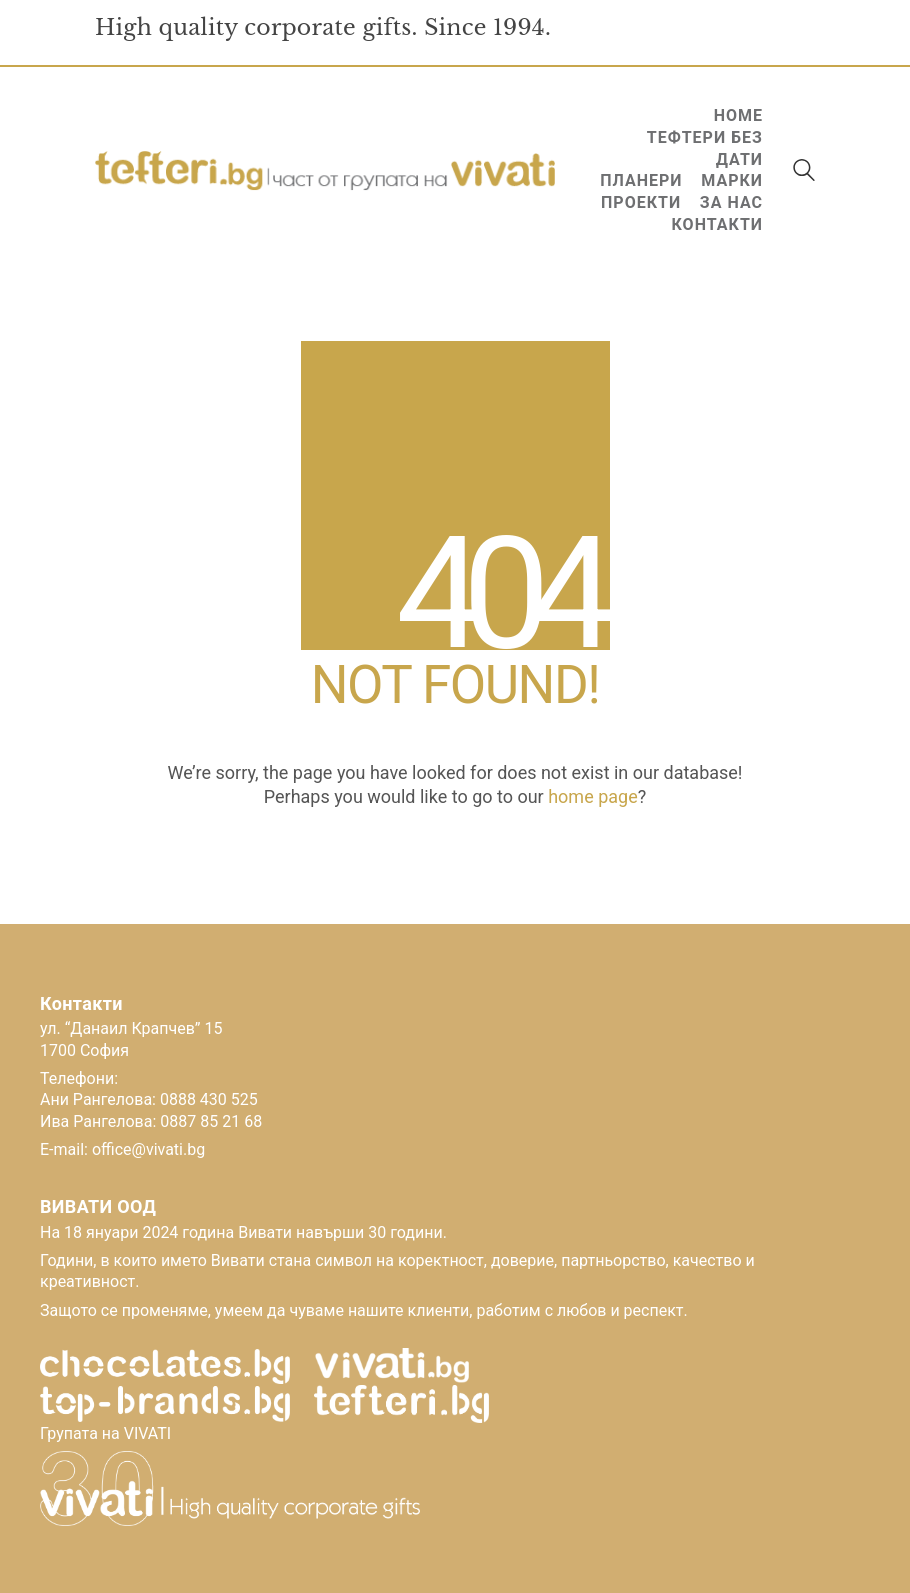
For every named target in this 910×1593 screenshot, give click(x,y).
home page (593, 796)
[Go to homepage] (325, 171)
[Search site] (804, 173)
